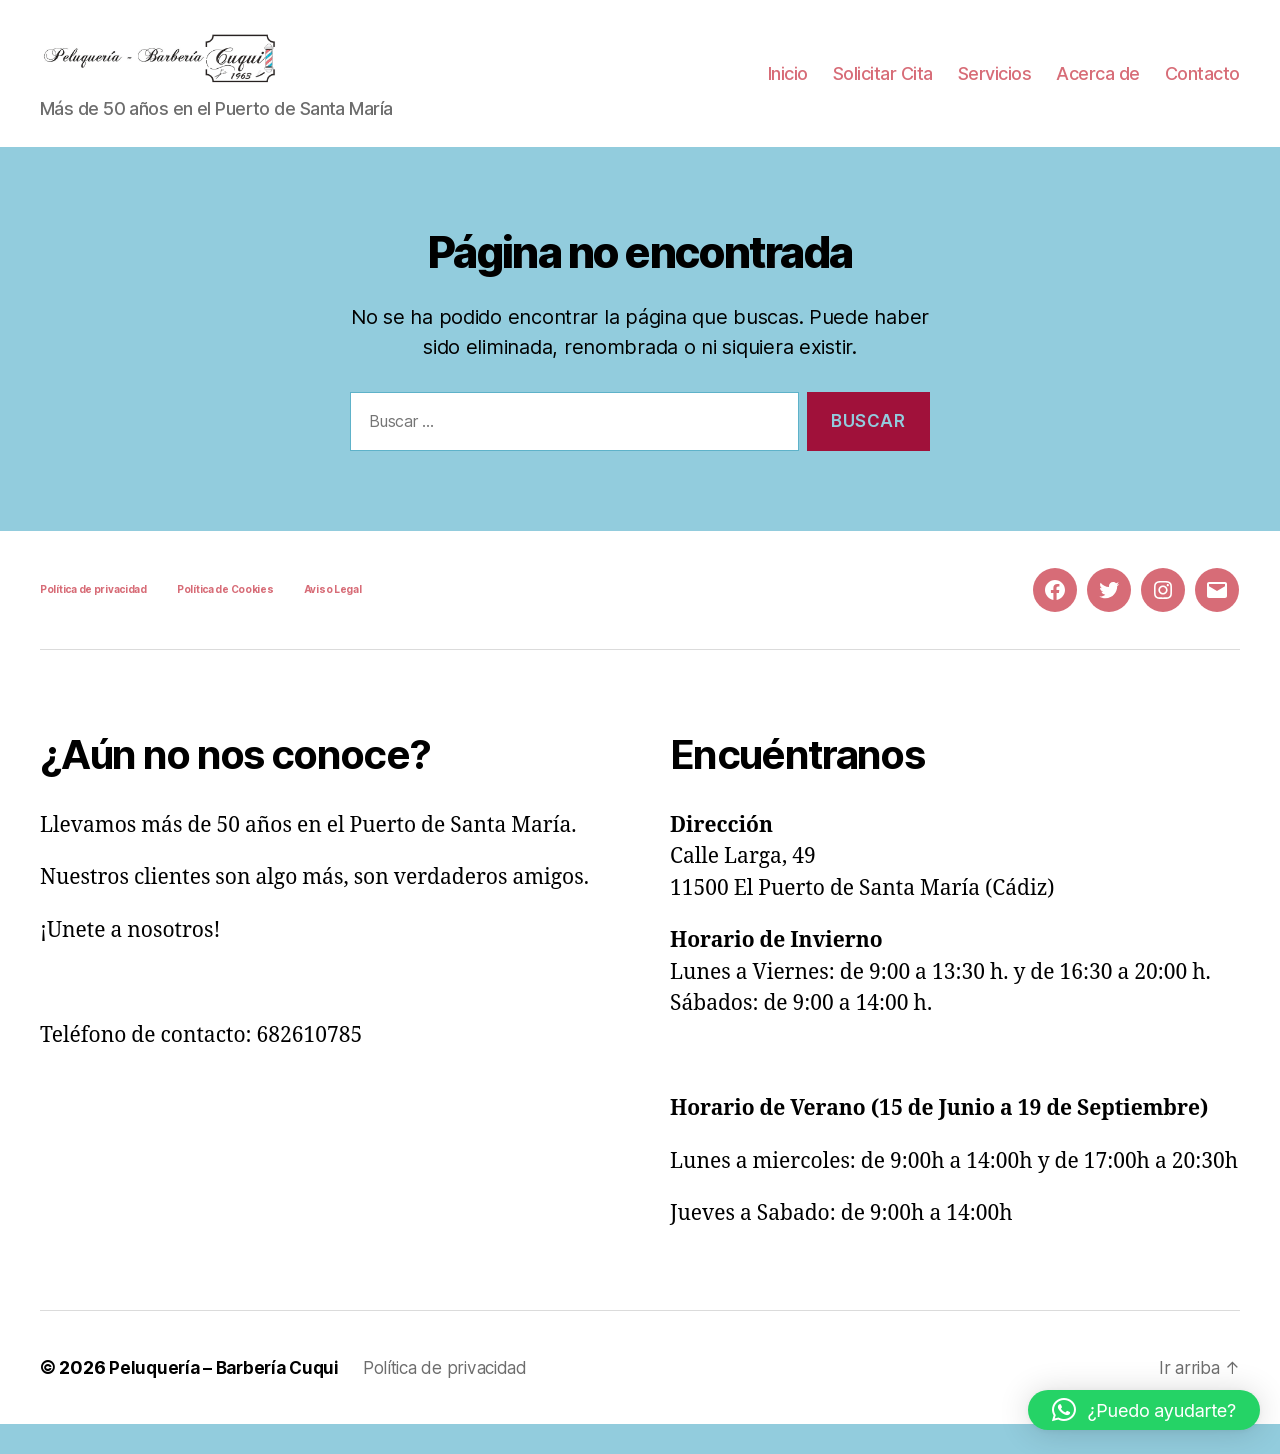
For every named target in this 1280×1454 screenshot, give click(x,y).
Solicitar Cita (883, 88)
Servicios (995, 88)
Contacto (1202, 88)
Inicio (788, 88)
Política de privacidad (93, 619)
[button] (1144, 1410)
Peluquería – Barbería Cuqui (229, 1397)
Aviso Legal (333, 619)
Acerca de (1098, 88)
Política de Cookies (225, 619)
